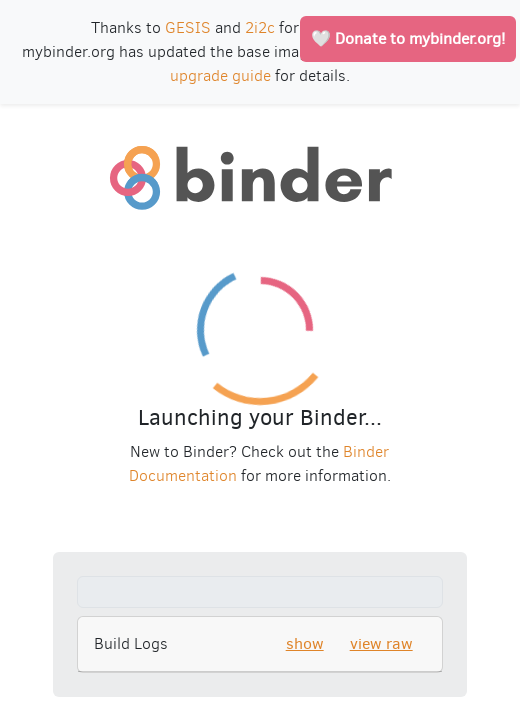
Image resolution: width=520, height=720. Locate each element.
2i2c (260, 27)
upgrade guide (220, 75)
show (305, 643)
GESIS (188, 27)
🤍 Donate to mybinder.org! (408, 38)
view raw (381, 643)
